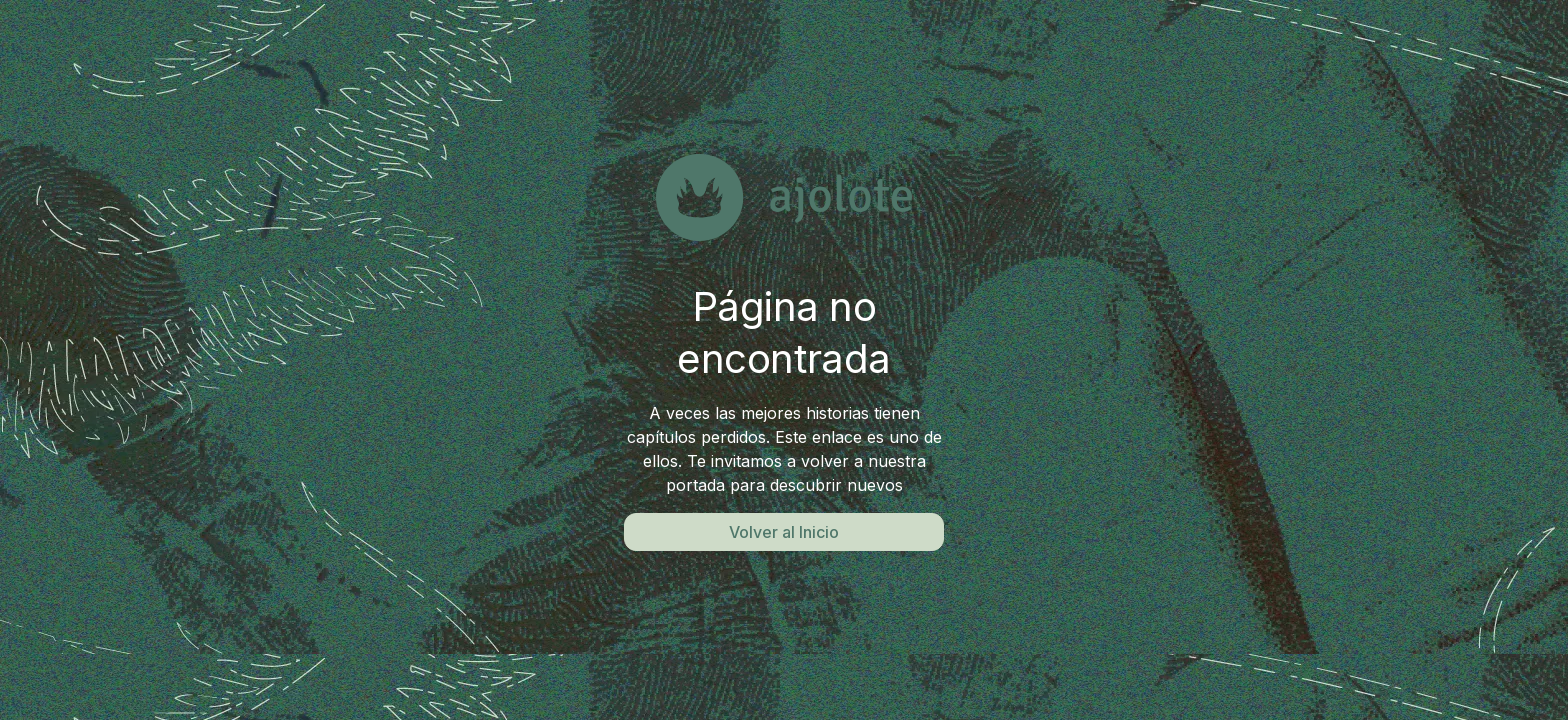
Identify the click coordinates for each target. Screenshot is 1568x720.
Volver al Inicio (784, 532)
